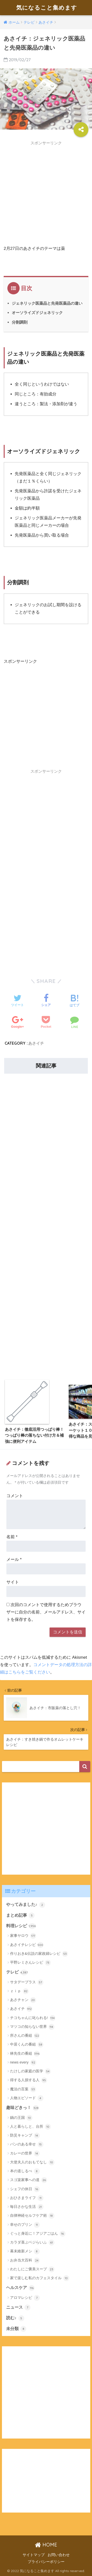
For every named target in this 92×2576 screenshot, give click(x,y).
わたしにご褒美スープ (32, 2269)
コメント (14, 1495)
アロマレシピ (25, 2298)
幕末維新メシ (25, 2251)
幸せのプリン (25, 2225)
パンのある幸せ (26, 2144)
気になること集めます (46, 7)
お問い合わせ (59, 2555)
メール (14, 1559)
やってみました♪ (25, 1905)
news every (23, 2062)
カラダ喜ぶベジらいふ (32, 2242)
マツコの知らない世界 (32, 2027)
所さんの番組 (25, 2036)
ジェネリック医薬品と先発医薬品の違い (47, 303)
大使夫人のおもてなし (32, 2162)
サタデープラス (26, 1982)
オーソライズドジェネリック (37, 312)
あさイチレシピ (26, 1945)
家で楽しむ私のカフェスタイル (39, 2278)
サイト (12, 1582)
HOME (46, 2545)
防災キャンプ (25, 2136)
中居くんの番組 (26, 2045)
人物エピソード (26, 2098)
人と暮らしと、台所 (30, 2127)
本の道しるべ (25, 2171)
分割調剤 (19, 322)
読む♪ (15, 2318)
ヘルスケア (20, 2288)
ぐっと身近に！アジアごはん (38, 2234)
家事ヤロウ (23, 1936)
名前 (11, 1537)
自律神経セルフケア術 (32, 2216)
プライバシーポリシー (46, 2562)
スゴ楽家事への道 (28, 2180)
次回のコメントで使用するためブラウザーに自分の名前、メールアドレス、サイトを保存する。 (46, 1612)
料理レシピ (21, 1926)
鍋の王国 (21, 2118)
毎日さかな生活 (26, 2207)
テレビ (17, 1972)
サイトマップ (34, 2555)
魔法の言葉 (23, 2089)
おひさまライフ (26, 2198)
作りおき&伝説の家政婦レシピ (39, 1954)
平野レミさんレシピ (30, 1963)
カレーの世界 (25, 2153)
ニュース (18, 2307)
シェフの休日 (25, 2189)
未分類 (16, 2329)
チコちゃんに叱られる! (32, 2018)
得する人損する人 (28, 2080)
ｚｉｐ (19, 1991)
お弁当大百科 (25, 2260)
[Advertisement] (46, 195)
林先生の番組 (25, 2054)
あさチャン (23, 2000)
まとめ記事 (20, 1915)
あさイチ (36, 1043)
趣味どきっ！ (22, 2108)
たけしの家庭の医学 (30, 2071)
